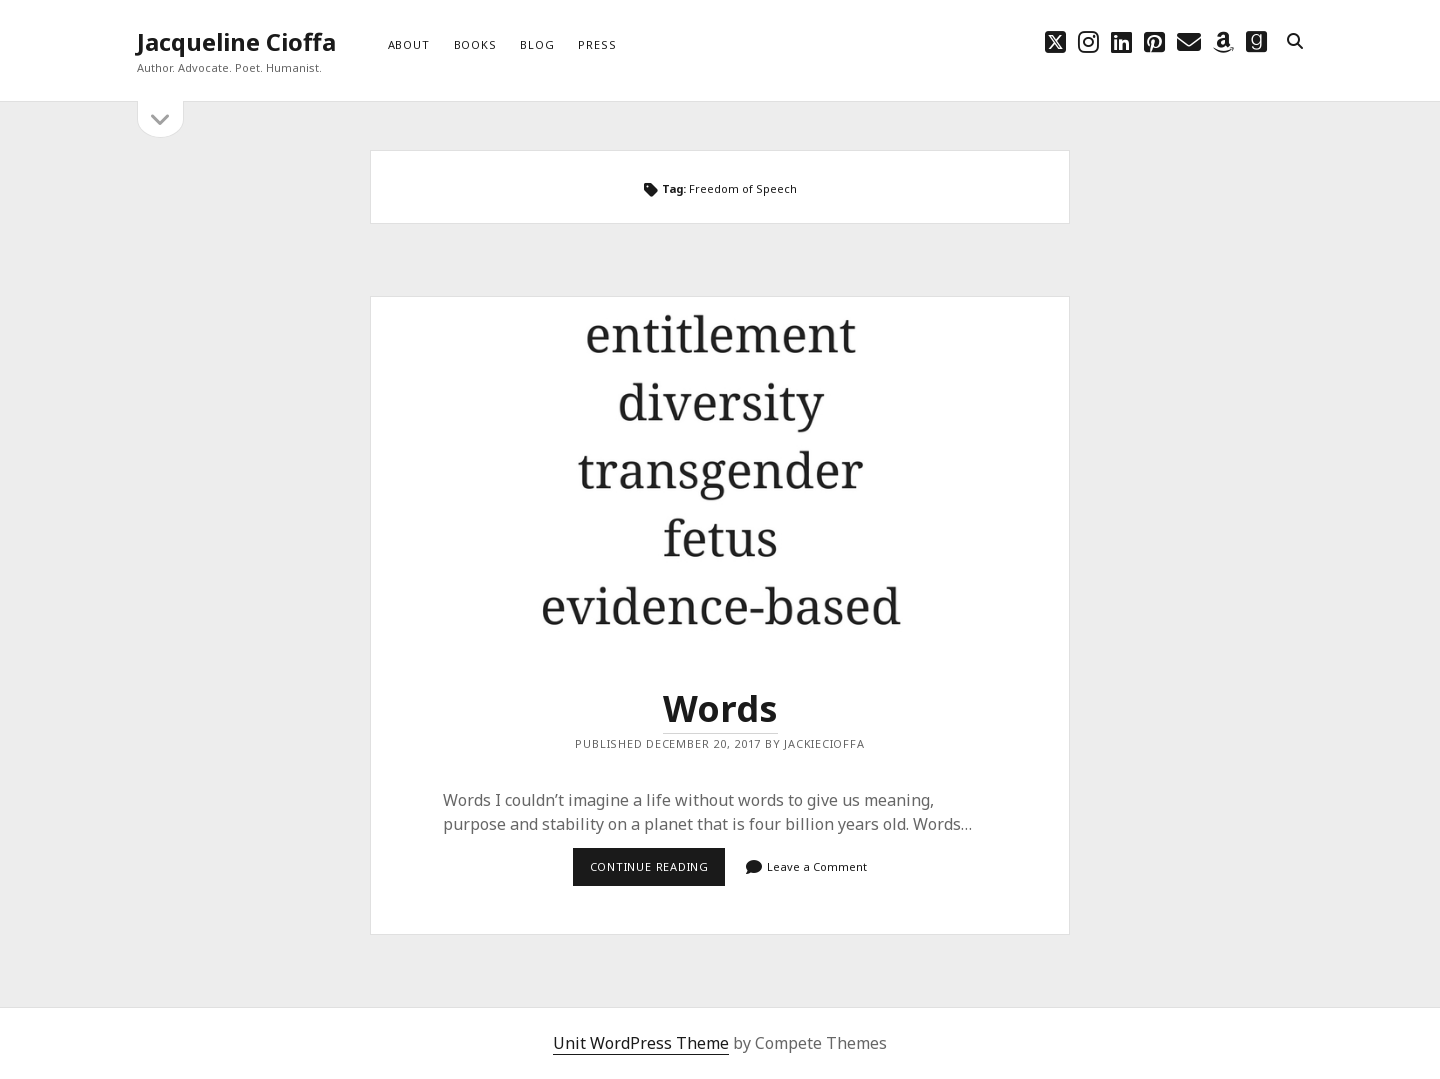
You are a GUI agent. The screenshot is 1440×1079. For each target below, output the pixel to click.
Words (720, 471)
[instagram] (1088, 41)
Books (475, 44)
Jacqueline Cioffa (236, 41)
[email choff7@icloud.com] (1189, 41)
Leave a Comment (817, 866)
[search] (1295, 42)
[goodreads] (1256, 41)
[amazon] (1223, 41)
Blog (537, 44)
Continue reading (658, 866)
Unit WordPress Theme (641, 1043)
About (409, 44)
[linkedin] (1121, 41)
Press (597, 44)
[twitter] (1055, 41)
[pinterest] (1154, 41)
